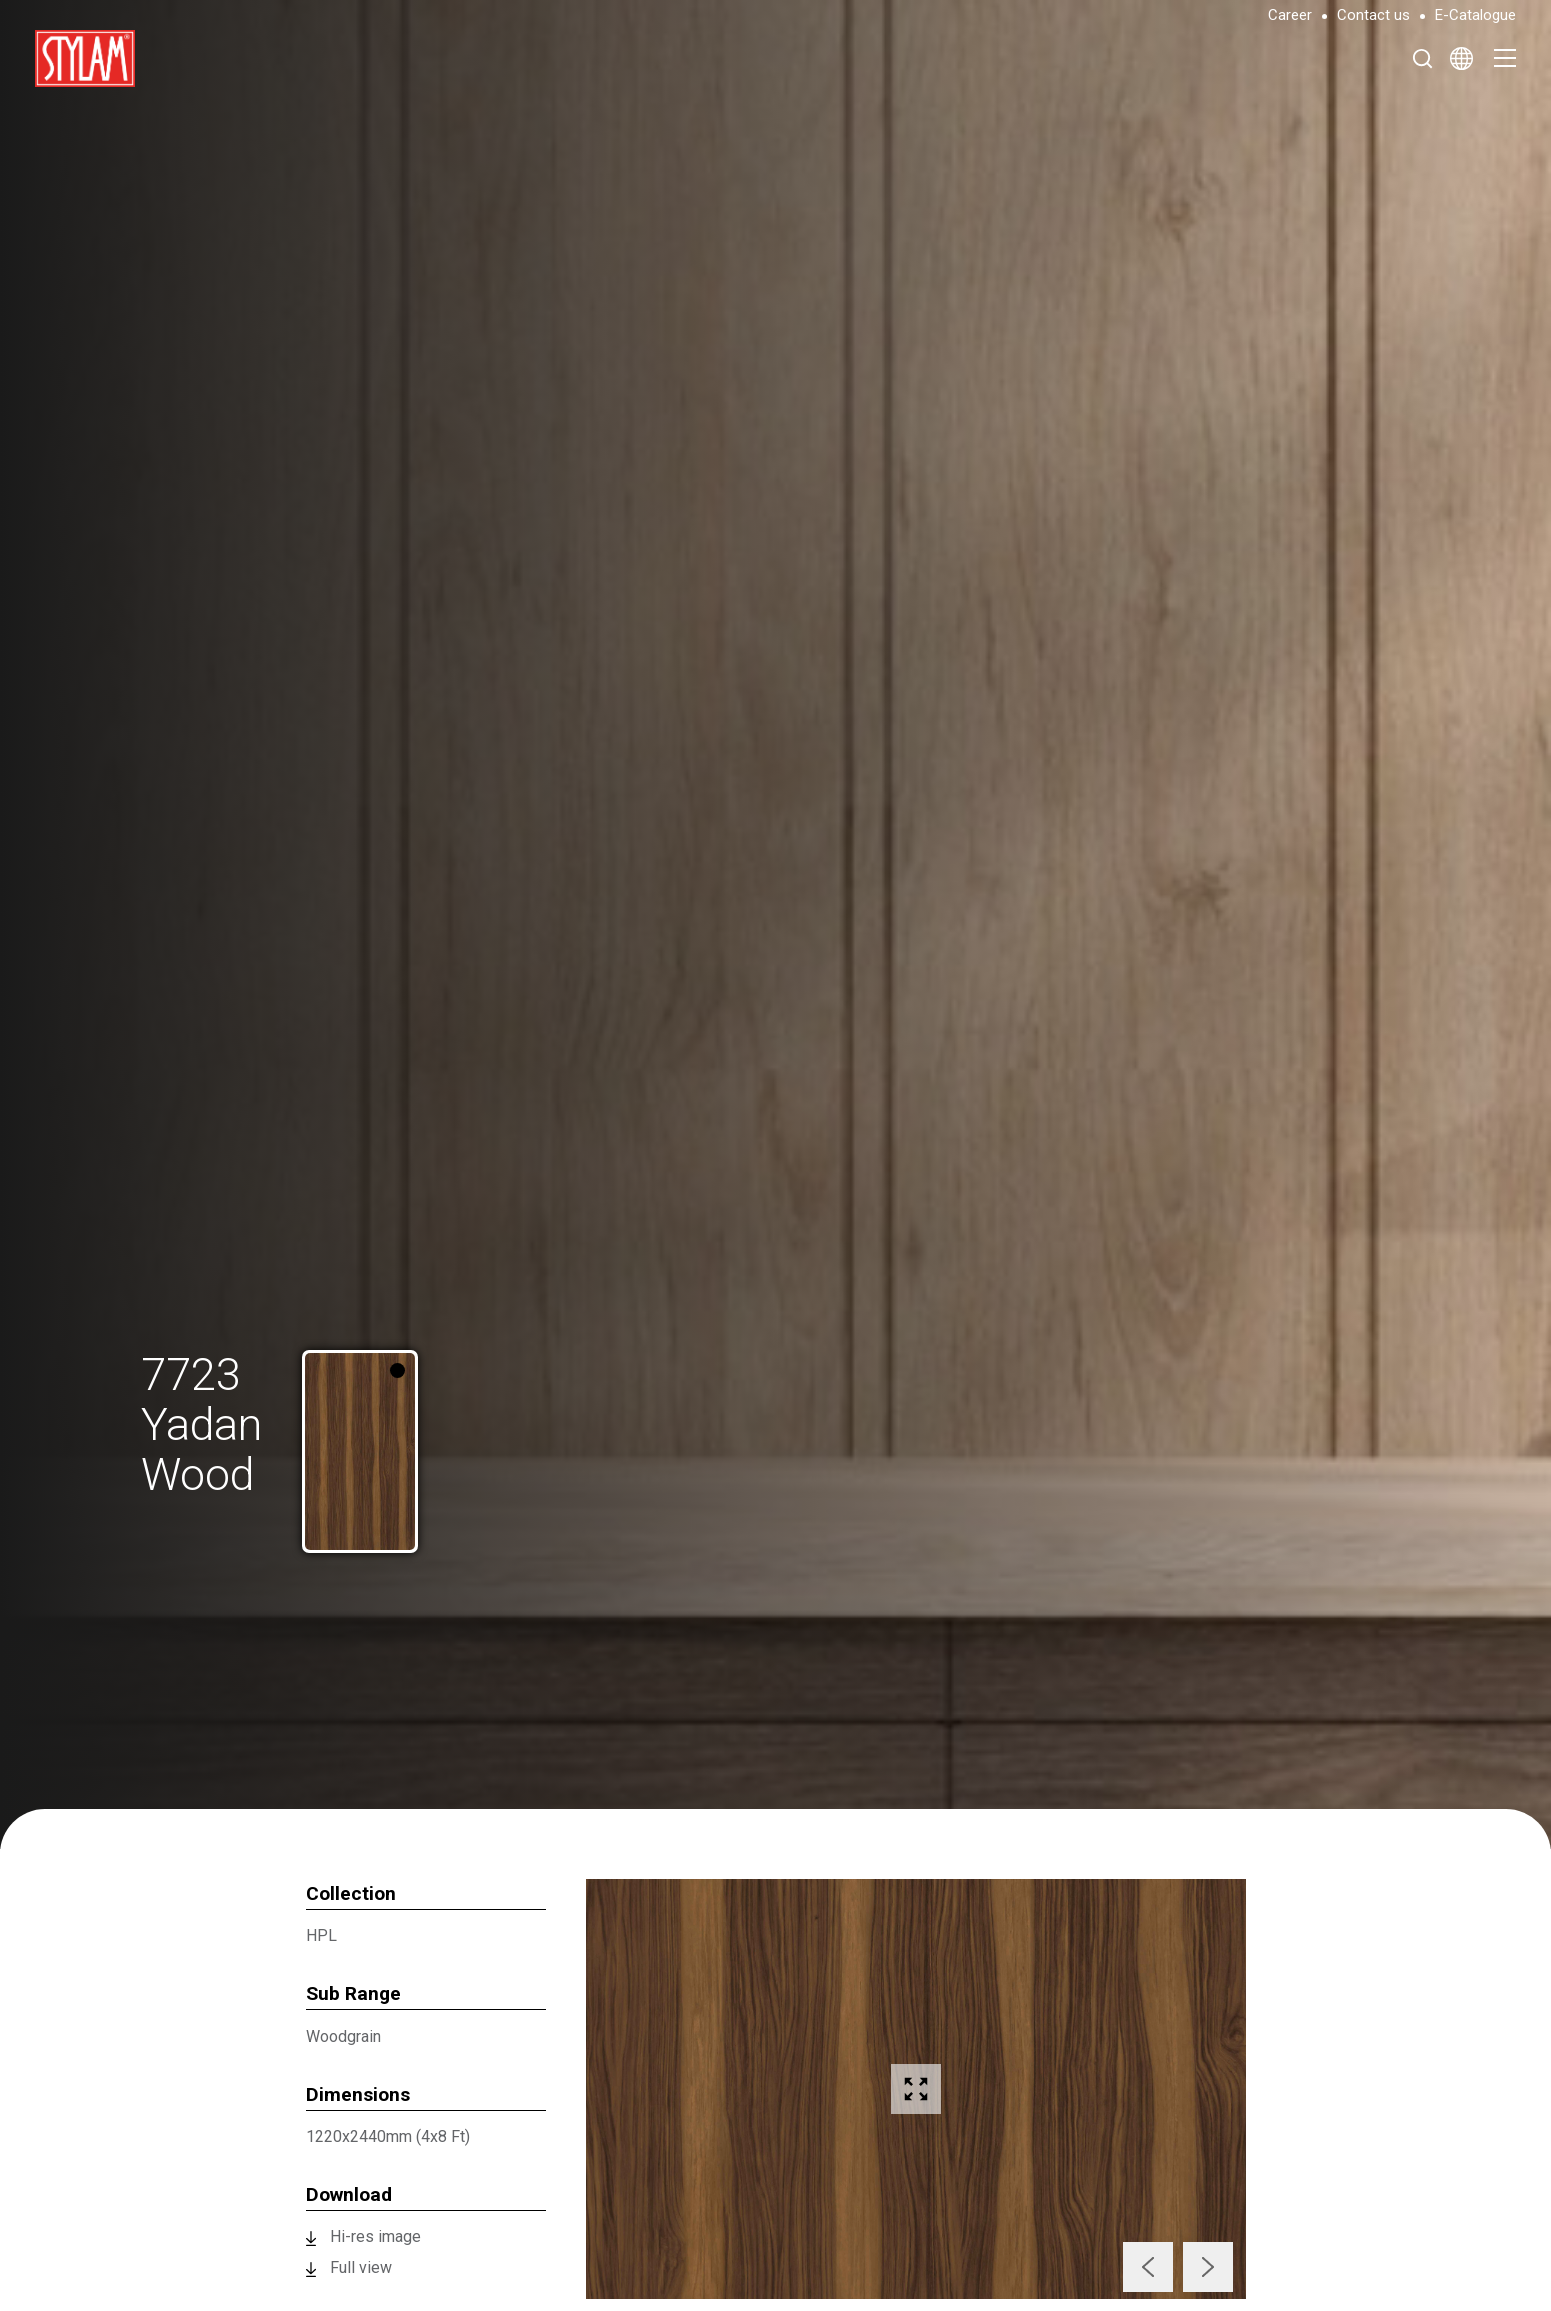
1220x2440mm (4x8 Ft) (388, 2136)
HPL (321, 1935)
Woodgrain (343, 2036)
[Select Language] (1461, 58)
